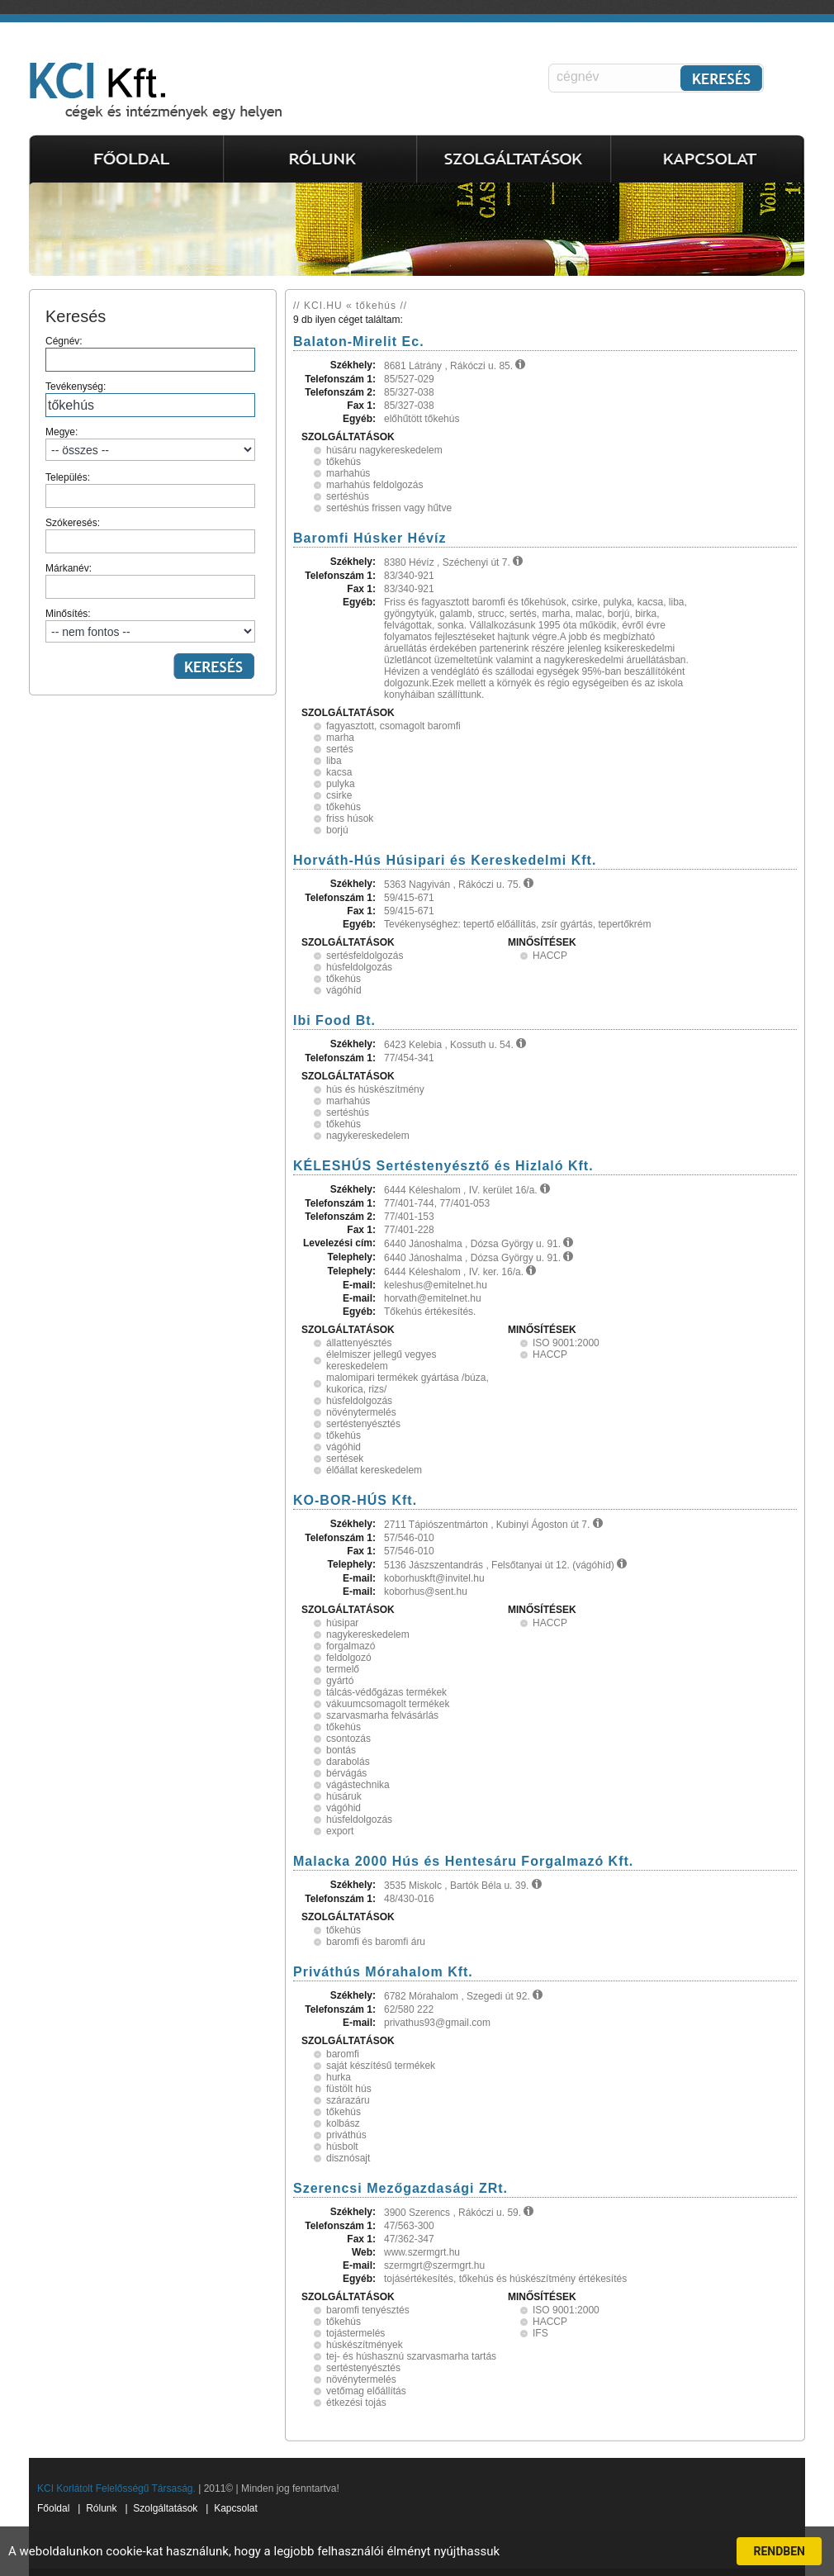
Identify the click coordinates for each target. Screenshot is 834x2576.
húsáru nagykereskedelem (384, 450)
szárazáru (348, 2100)
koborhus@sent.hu (425, 1591)
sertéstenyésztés (363, 1424)
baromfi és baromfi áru (375, 1941)
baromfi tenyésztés (368, 2310)
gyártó (339, 1680)
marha (340, 737)
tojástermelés (355, 2333)
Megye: (150, 443)
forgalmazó (350, 1646)
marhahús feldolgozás (374, 485)
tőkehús (343, 461)
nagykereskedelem (368, 1135)
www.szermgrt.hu (422, 2252)
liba (334, 760)
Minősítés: (150, 625)
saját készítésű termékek (380, 2065)
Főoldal (53, 2508)
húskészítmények (364, 2345)
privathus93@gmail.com (437, 2022)
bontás (341, 1750)
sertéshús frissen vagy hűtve (389, 508)
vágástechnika (358, 1785)
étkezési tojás (356, 2402)
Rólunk (101, 2508)
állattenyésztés (358, 1343)
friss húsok (349, 818)
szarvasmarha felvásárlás (382, 1715)
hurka (338, 2077)
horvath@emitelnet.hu (432, 1298)
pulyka (340, 784)
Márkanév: (150, 580)
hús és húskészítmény (375, 1089)
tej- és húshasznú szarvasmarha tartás (411, 2356)
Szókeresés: (150, 535)
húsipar (342, 1623)
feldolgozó (349, 1657)
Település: (150, 490)
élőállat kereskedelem (374, 1470)
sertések (344, 1458)
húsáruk (344, 1796)
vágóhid (343, 1447)
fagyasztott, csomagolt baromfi (393, 726)
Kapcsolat (236, 2508)
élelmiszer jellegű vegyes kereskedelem (381, 1360)
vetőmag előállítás (366, 2391)
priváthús (346, 2135)
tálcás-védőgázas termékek (386, 1692)
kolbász (343, 2123)
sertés (339, 749)
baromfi (342, 2054)
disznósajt (348, 2158)
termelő (342, 1669)
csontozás (348, 1738)
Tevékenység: (150, 399)
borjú (337, 830)
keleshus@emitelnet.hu (435, 1285)
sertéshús (347, 496)
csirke (339, 795)
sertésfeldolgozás (364, 955)
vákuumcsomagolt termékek (387, 1704)
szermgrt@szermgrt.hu (434, 2265)
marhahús (348, 473)
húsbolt (342, 2146)
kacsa (339, 772)
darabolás (348, 1761)
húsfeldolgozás (359, 967)
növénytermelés (361, 1412)
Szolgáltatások (165, 2508)
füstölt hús (349, 2088)
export (339, 1831)
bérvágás (346, 1773)
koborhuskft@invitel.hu (434, 1578)
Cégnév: (150, 353)
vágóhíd (344, 990)
